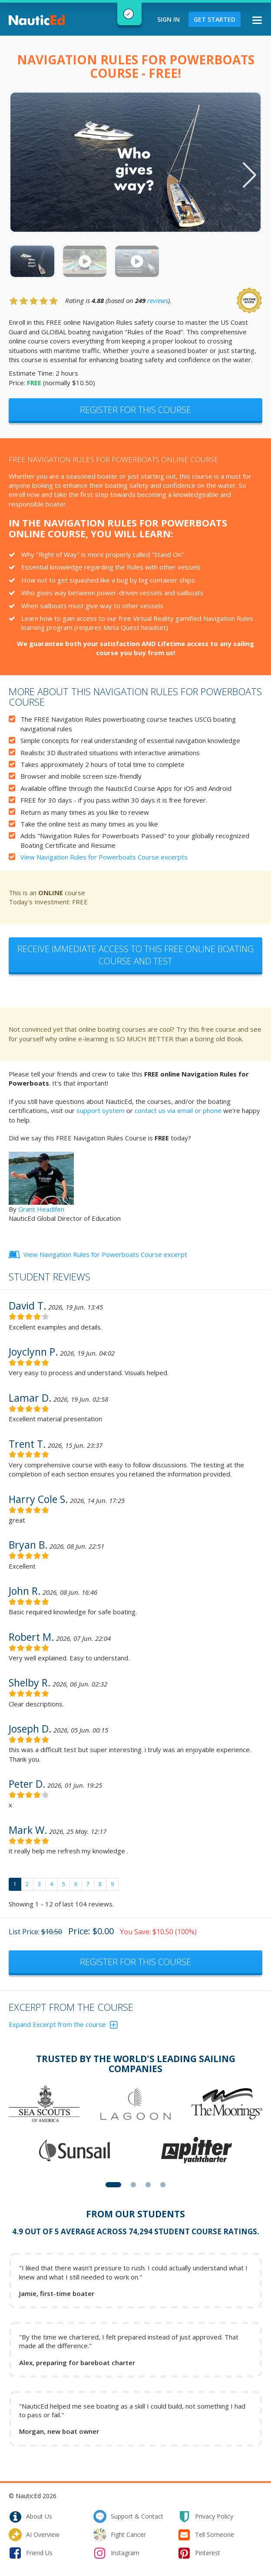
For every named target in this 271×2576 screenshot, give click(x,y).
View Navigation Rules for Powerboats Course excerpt (98, 1255)
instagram (116, 2552)
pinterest (199, 2552)
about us (30, 2516)
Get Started (214, 19)
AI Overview (34, 2534)
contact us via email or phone (178, 1110)
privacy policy (205, 2516)
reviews (157, 300)
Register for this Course (135, 410)
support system (100, 1110)
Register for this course (135, 1962)
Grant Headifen (41, 1209)
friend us (31, 2552)
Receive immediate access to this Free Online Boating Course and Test (135, 955)
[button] (249, 175)
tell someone (206, 2534)
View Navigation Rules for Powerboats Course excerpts (104, 857)
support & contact (128, 2516)
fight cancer (119, 2534)
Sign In (168, 19)
